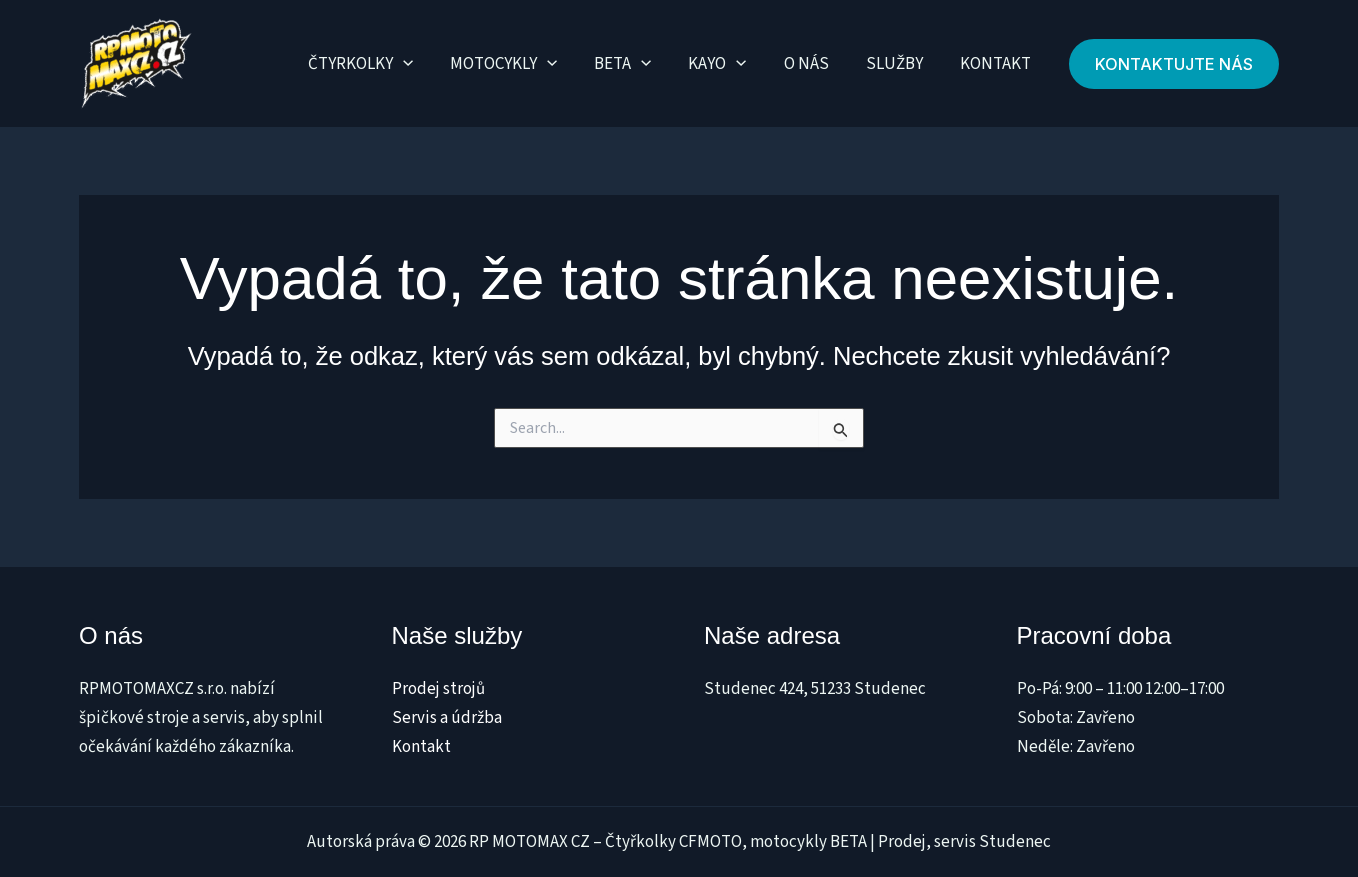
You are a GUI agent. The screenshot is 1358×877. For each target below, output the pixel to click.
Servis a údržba (447, 718)
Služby (898, 64)
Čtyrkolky (379, 64)
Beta (636, 64)
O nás (813, 64)
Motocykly (519, 64)
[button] (1174, 64)
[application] (422, 64)
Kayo (728, 64)
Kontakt (996, 64)
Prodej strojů (438, 689)
